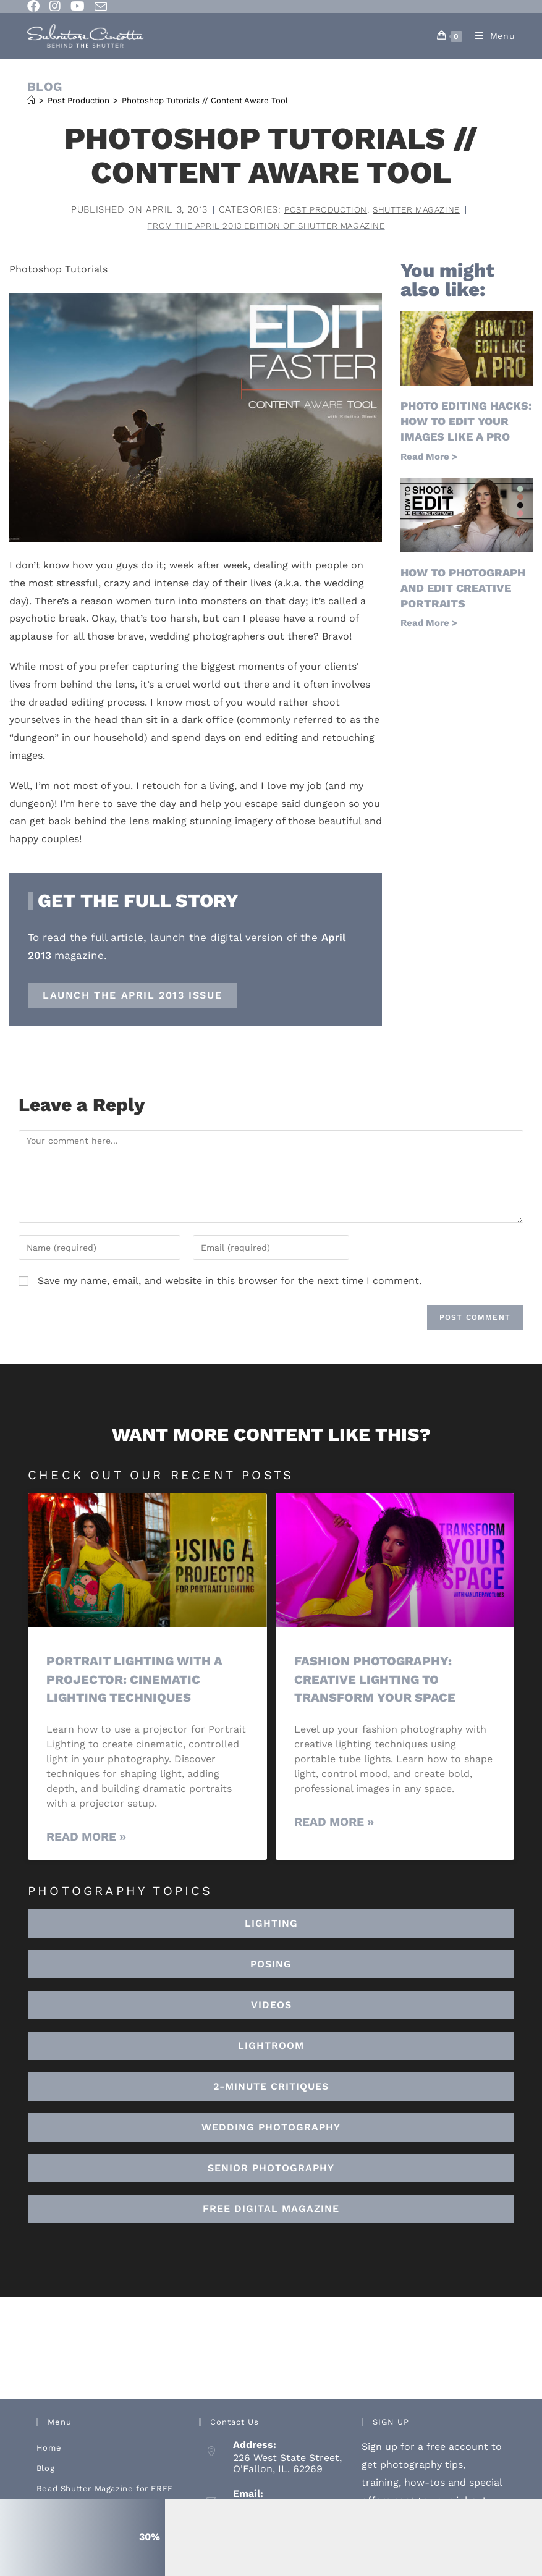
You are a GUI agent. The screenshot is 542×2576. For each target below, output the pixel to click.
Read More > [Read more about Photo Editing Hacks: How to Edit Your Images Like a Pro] (428, 457)
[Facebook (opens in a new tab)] (35, 6)
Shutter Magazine (421, 209)
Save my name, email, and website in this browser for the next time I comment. (229, 1282)
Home (48, 2449)
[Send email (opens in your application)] (101, 7)
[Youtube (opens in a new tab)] (78, 6)
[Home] (31, 100)
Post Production (321, 209)
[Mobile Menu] (490, 36)
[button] (271, 2047)
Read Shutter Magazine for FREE (104, 2490)
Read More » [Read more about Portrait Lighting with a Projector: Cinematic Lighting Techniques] (86, 1838)
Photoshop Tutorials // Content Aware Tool (205, 100)
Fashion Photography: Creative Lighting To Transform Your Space (378, 1681)
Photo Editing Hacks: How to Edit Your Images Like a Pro (465, 423)
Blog (45, 2470)
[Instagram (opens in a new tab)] (55, 6)
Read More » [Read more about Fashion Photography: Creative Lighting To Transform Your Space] (334, 1823)
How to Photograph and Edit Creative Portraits (462, 589)
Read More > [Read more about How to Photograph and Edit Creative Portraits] (428, 624)
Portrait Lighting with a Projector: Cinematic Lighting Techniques (139, 1681)
